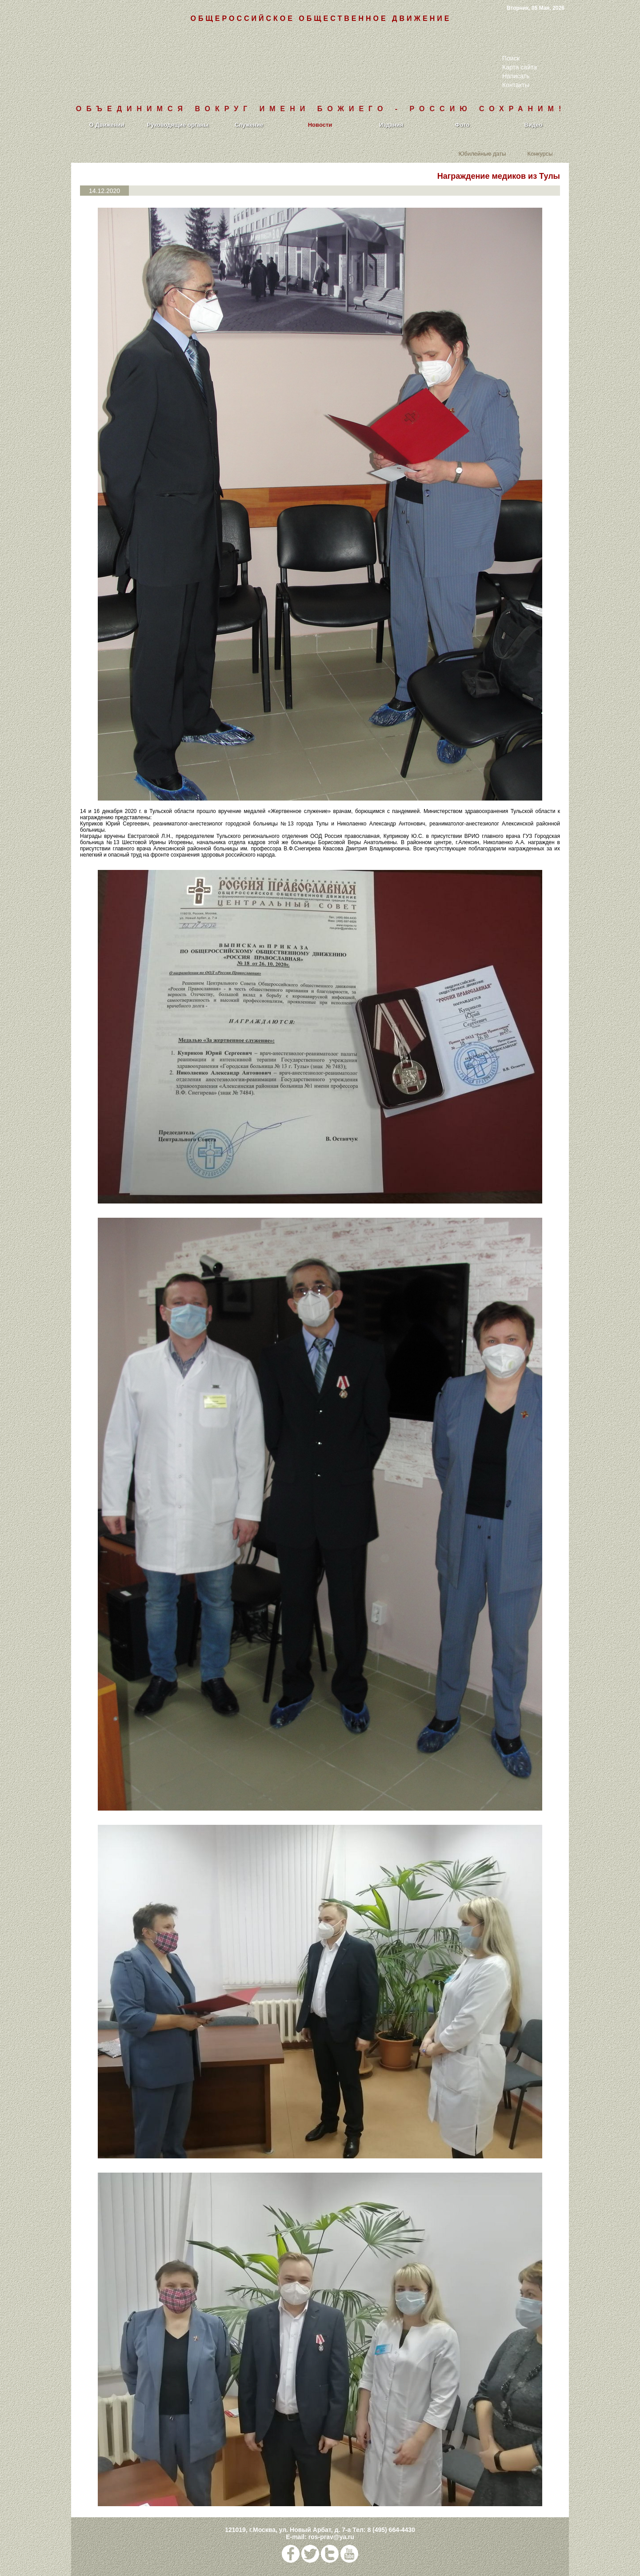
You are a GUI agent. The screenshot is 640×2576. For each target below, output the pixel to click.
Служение (249, 124)
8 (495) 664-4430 (391, 2529)
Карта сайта (519, 67)
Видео (533, 124)
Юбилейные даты (482, 153)
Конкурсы (539, 153)
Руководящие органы (178, 124)
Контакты (515, 85)
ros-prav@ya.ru (331, 2536)
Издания (391, 124)
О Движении (106, 124)
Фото (462, 124)
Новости (320, 124)
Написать (515, 76)
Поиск (511, 58)
